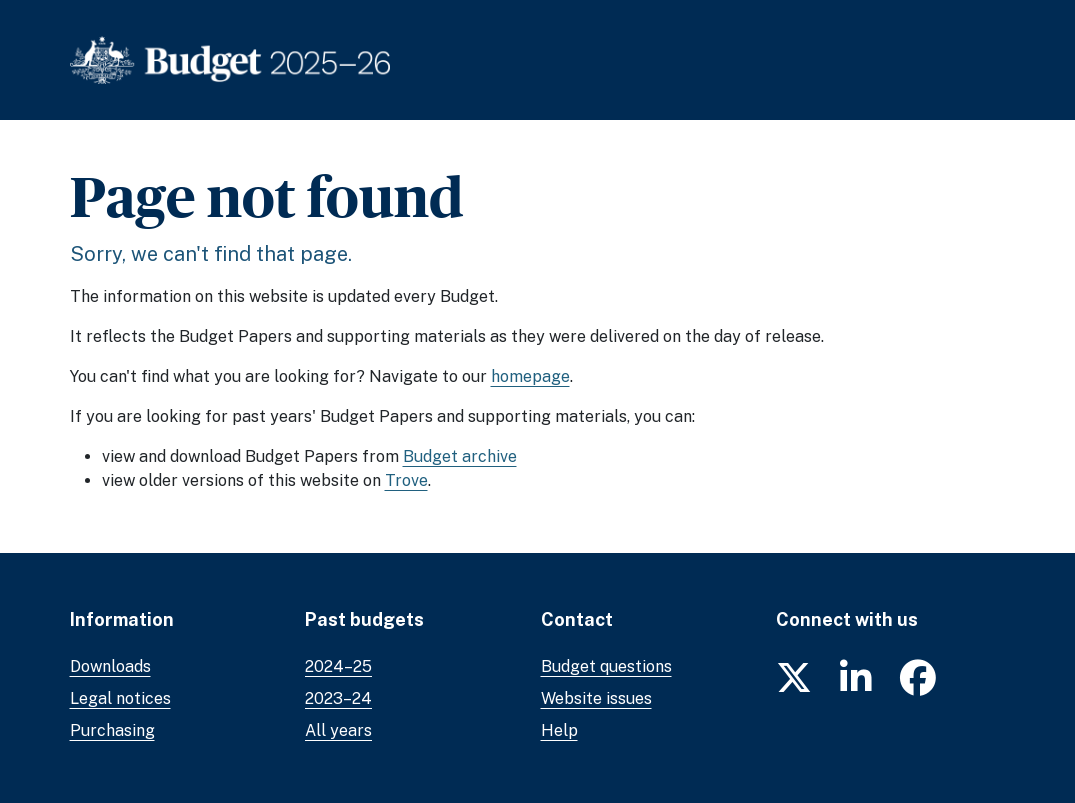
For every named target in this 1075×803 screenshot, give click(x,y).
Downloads (110, 666)
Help (559, 730)
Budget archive (460, 456)
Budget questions (606, 666)
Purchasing (112, 730)
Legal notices (120, 698)
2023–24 (338, 698)
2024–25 (338, 666)
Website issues (596, 698)
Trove (406, 480)
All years (338, 730)
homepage (530, 376)
